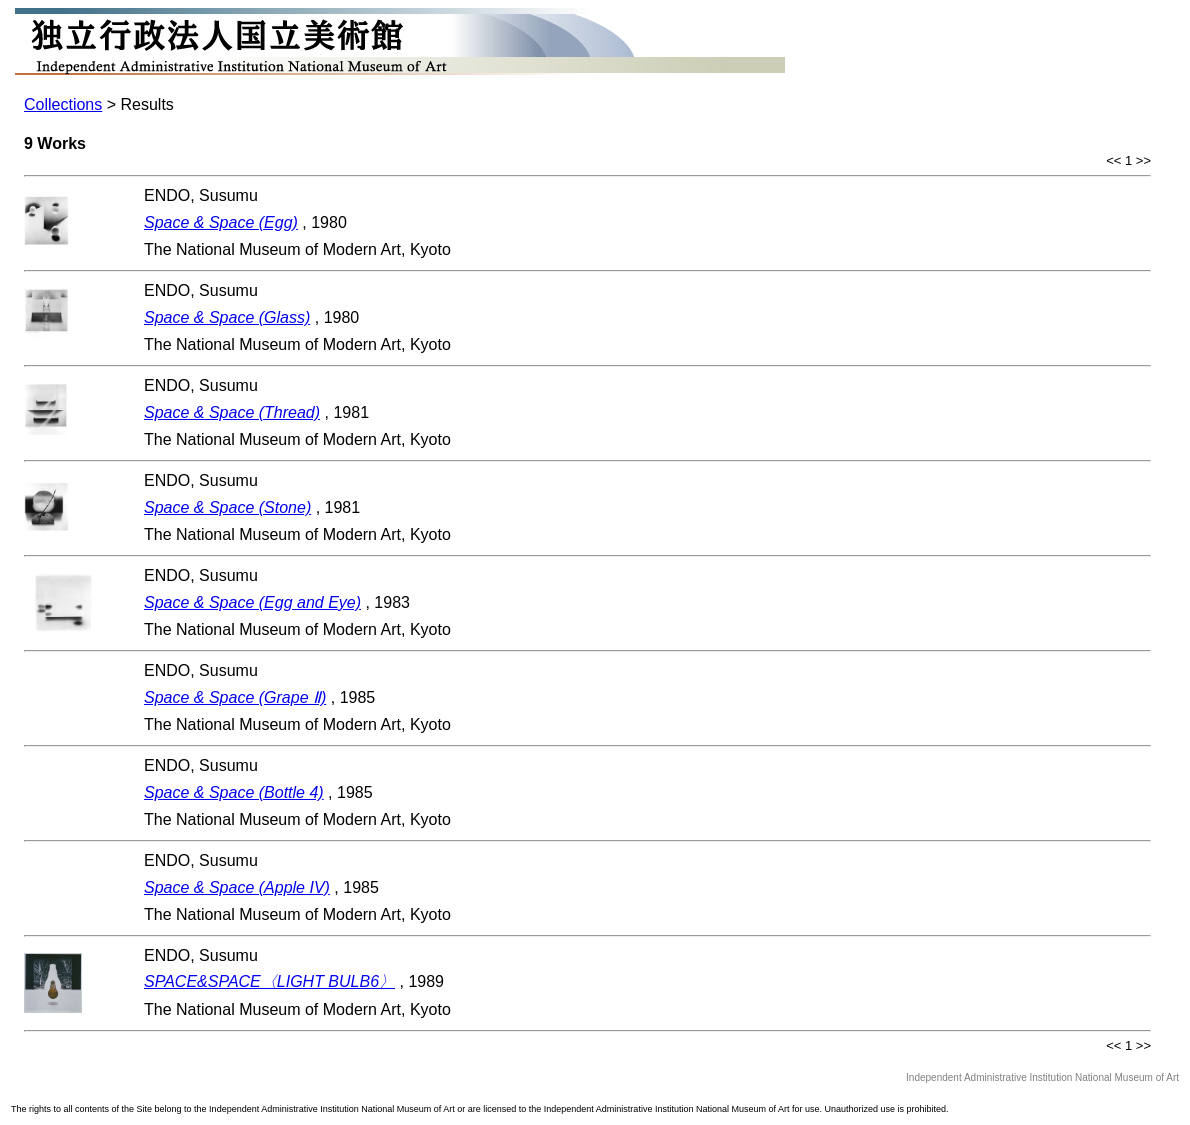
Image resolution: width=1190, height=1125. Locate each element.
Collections (63, 104)
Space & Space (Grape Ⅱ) (235, 697)
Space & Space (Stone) (227, 507)
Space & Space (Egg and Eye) (252, 602)
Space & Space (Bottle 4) (234, 792)
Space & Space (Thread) (232, 412)
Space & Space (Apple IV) (237, 887)
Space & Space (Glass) (227, 317)
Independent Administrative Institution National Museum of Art (1042, 1077)
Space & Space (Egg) (221, 222)
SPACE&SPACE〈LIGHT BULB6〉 (269, 981)
